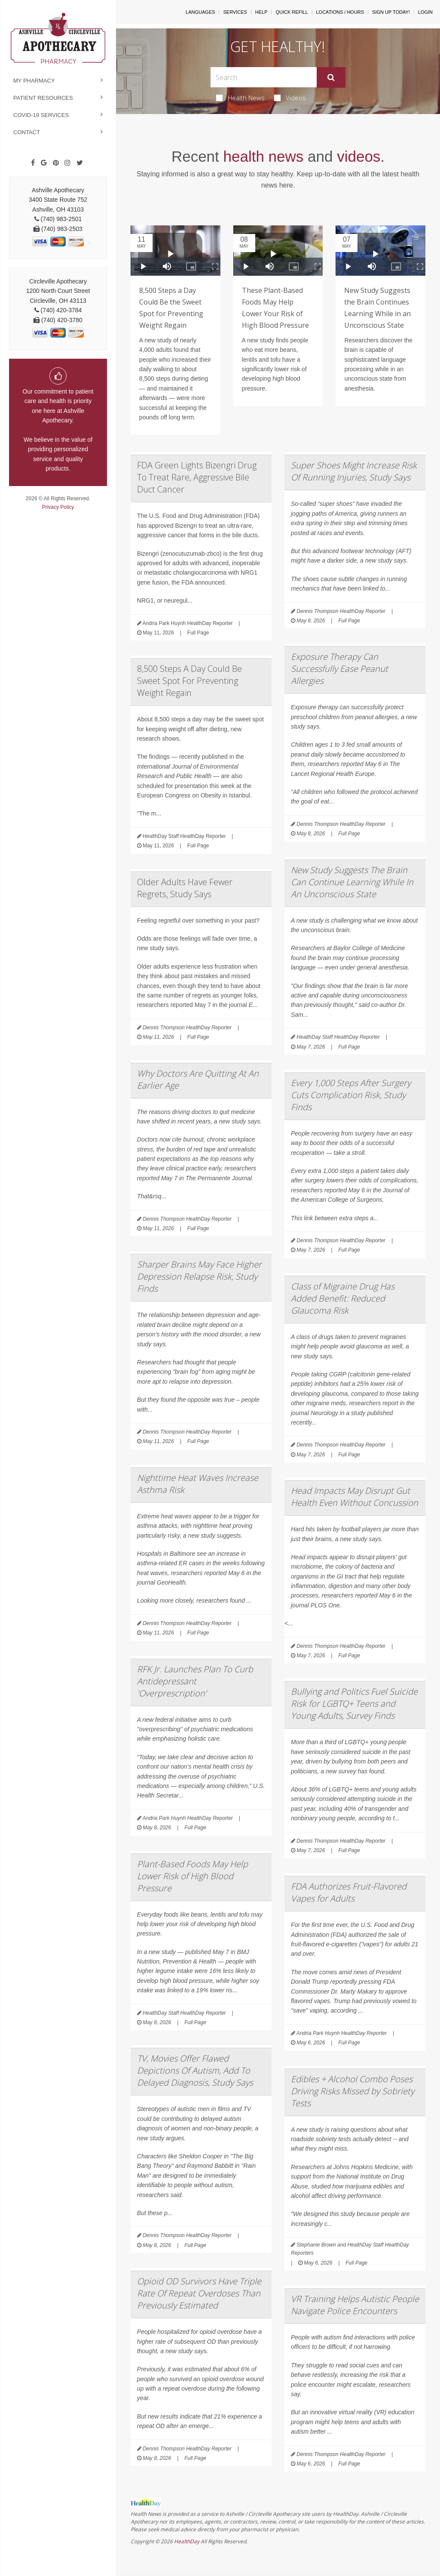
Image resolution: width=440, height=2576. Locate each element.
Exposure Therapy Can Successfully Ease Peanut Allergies (339, 668)
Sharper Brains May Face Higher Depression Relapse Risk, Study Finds (199, 1276)
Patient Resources (43, 98)
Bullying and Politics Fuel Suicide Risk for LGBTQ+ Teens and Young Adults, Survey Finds (354, 1703)
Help (261, 12)
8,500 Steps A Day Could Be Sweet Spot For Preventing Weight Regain (189, 681)
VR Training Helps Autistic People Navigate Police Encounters (355, 2305)
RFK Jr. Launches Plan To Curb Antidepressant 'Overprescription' (195, 1681)
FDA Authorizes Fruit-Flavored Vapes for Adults (348, 1892)
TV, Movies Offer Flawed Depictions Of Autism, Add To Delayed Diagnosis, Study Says (195, 2070)
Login (425, 12)
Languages (200, 12)
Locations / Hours (340, 12)
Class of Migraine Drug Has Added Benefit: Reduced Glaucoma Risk (342, 1298)
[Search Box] (263, 77)
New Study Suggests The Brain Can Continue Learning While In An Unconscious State (352, 882)
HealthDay (186, 2541)
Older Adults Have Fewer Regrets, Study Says (184, 888)
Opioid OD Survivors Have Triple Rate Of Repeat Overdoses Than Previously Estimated (199, 2293)
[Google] (44, 163)
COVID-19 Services (41, 115)
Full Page (198, 633)
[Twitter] (79, 163)
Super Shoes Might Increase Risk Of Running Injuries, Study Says (354, 471)
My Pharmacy (34, 80)
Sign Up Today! (391, 12)
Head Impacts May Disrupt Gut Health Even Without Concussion (354, 1496)
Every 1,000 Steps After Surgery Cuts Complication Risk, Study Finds (351, 1095)
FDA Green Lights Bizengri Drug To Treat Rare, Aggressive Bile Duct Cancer (197, 477)
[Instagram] (67, 163)
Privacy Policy (58, 507)
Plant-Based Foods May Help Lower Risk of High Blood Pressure (192, 1876)
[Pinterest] (56, 163)
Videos (290, 97)
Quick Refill (291, 12)
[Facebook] (33, 163)
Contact (26, 132)
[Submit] (331, 77)
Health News (240, 97)
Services (235, 12)
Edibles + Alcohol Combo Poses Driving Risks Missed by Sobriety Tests (352, 2091)
